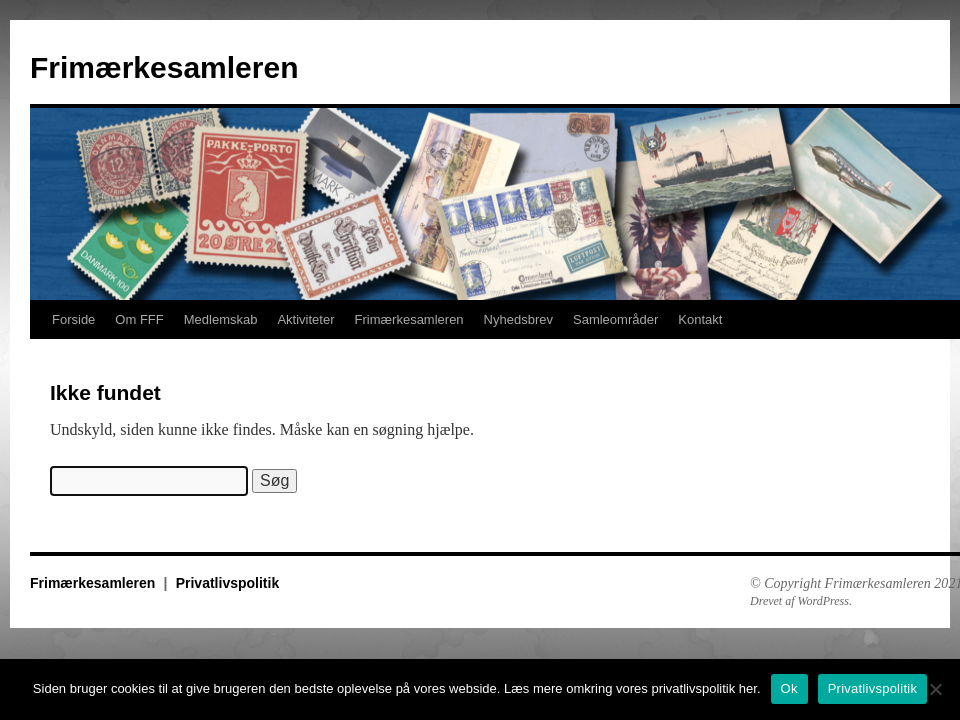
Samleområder (615, 319)
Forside (73, 319)
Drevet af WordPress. (801, 601)
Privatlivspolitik (227, 583)
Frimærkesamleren (164, 67)
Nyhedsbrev (518, 319)
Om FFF (139, 319)
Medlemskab (221, 319)
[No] (935, 689)
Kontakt (700, 319)
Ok (789, 688)
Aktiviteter (305, 319)
